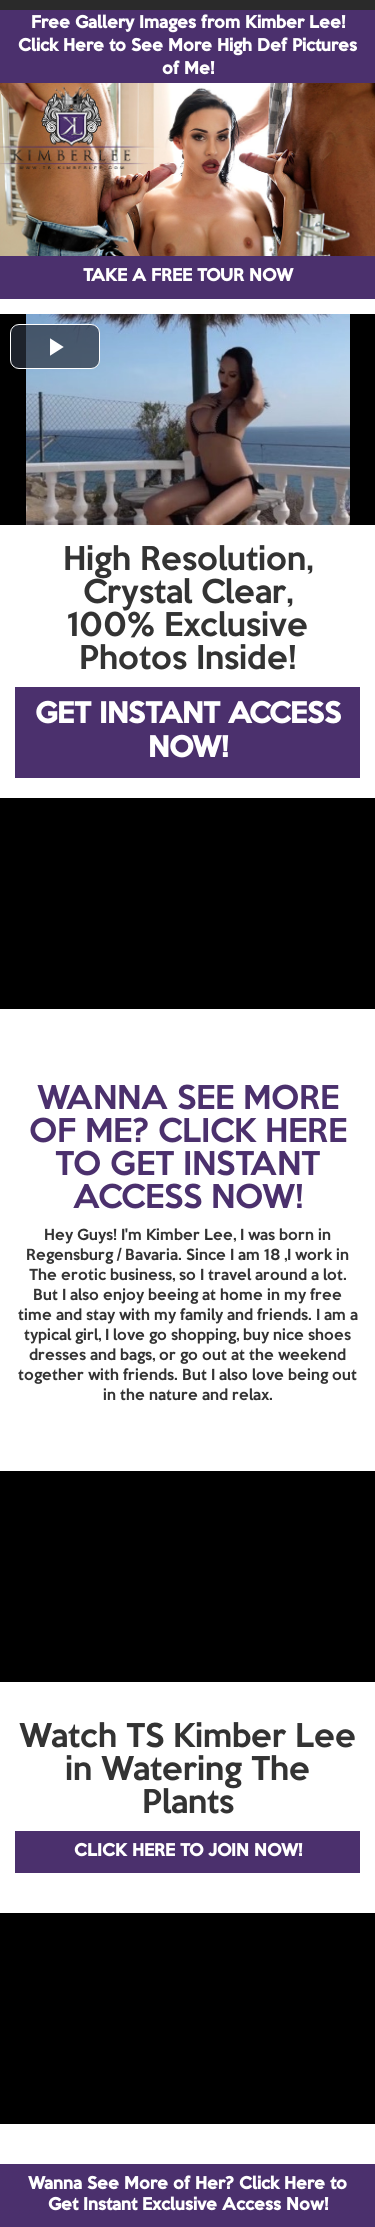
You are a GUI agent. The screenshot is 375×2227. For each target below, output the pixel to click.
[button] (55, 346)
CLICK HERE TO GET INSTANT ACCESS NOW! (201, 1166)
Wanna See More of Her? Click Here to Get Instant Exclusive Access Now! (187, 2194)
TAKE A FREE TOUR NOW (188, 276)
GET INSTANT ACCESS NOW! (188, 732)
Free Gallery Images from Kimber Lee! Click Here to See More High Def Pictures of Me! (187, 46)
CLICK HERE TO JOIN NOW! (188, 1851)
